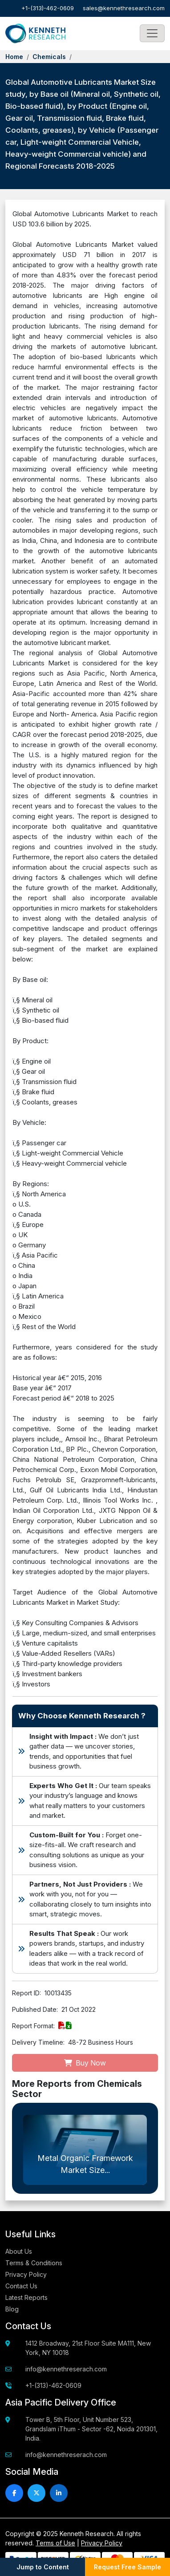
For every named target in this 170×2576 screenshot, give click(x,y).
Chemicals (49, 56)
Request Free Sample (127, 2567)
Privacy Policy (26, 2274)
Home (14, 56)
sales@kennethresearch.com (124, 8)
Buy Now (85, 2062)
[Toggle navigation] (152, 33)
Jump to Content (42, 2567)
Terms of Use (55, 2543)
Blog (12, 2309)
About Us (18, 2251)
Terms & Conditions (33, 2263)
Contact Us (21, 2286)
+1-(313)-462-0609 (47, 8)
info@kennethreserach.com (66, 2369)
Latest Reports (26, 2297)
